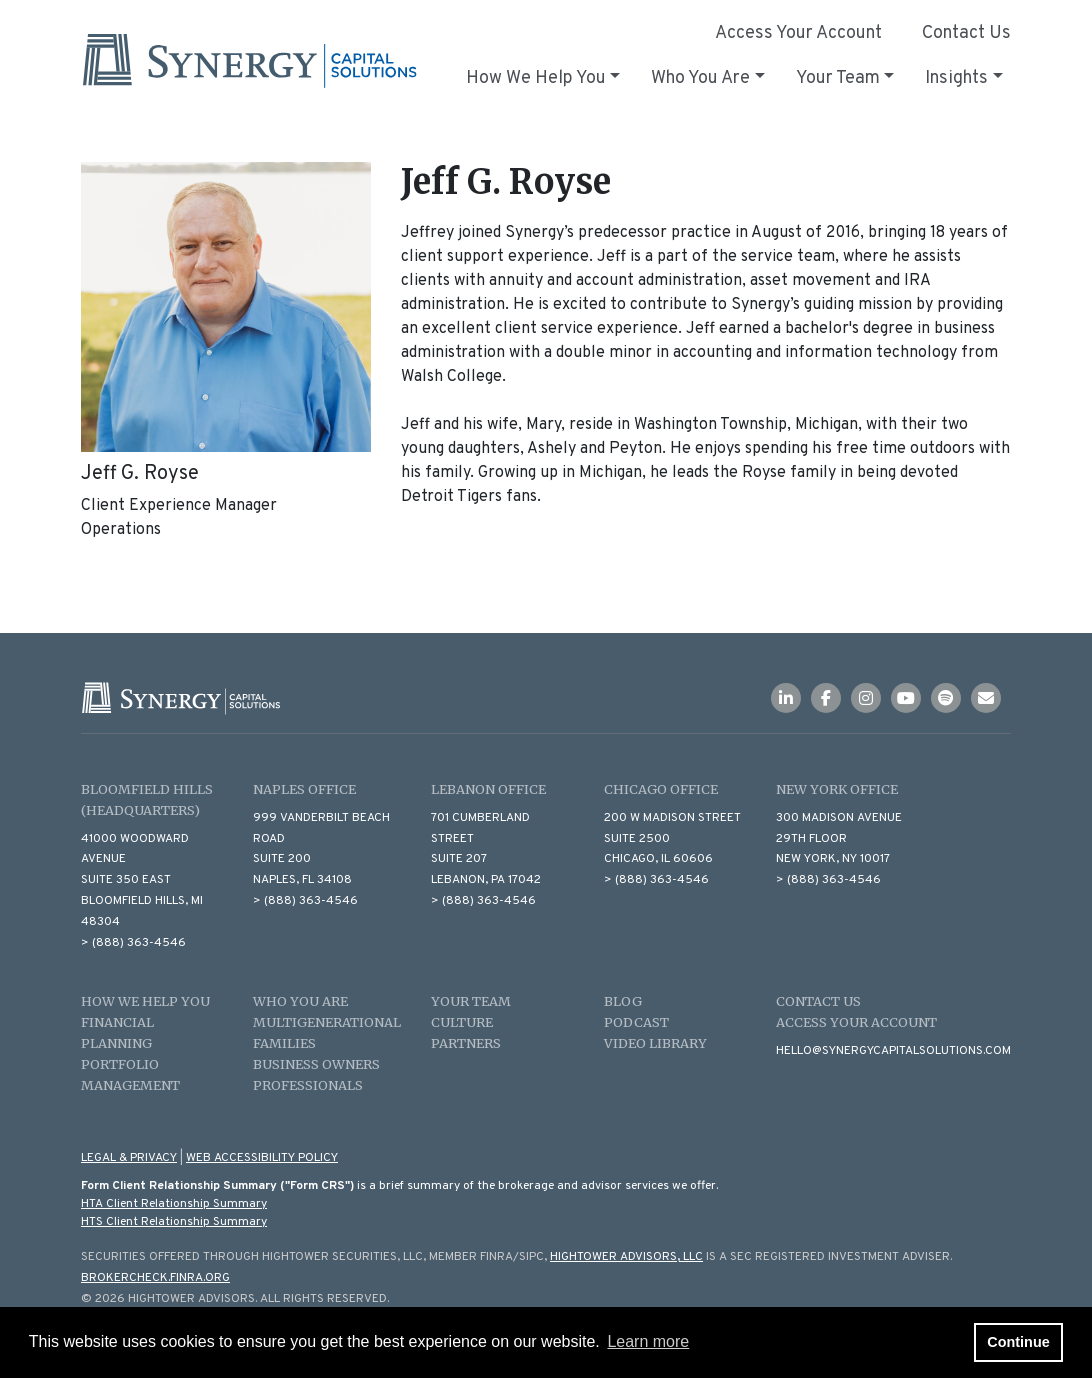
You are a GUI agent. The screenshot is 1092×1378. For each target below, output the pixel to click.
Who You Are (300, 1001)
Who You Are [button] (700, 78)
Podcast (636, 1022)
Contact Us (966, 33)
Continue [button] (1018, 1342)
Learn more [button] (648, 1341)
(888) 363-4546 (139, 943)
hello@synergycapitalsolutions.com (893, 1051)
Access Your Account (798, 33)
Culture (462, 1022)
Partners (466, 1043)
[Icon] (791, 700)
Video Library (655, 1043)
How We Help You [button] (536, 78)
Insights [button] (956, 78)
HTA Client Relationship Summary (174, 1204)
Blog (623, 1001)
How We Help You (145, 1001)
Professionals (308, 1085)
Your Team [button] (838, 78)
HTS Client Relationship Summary (174, 1222)
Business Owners (316, 1064)
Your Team (471, 1001)
